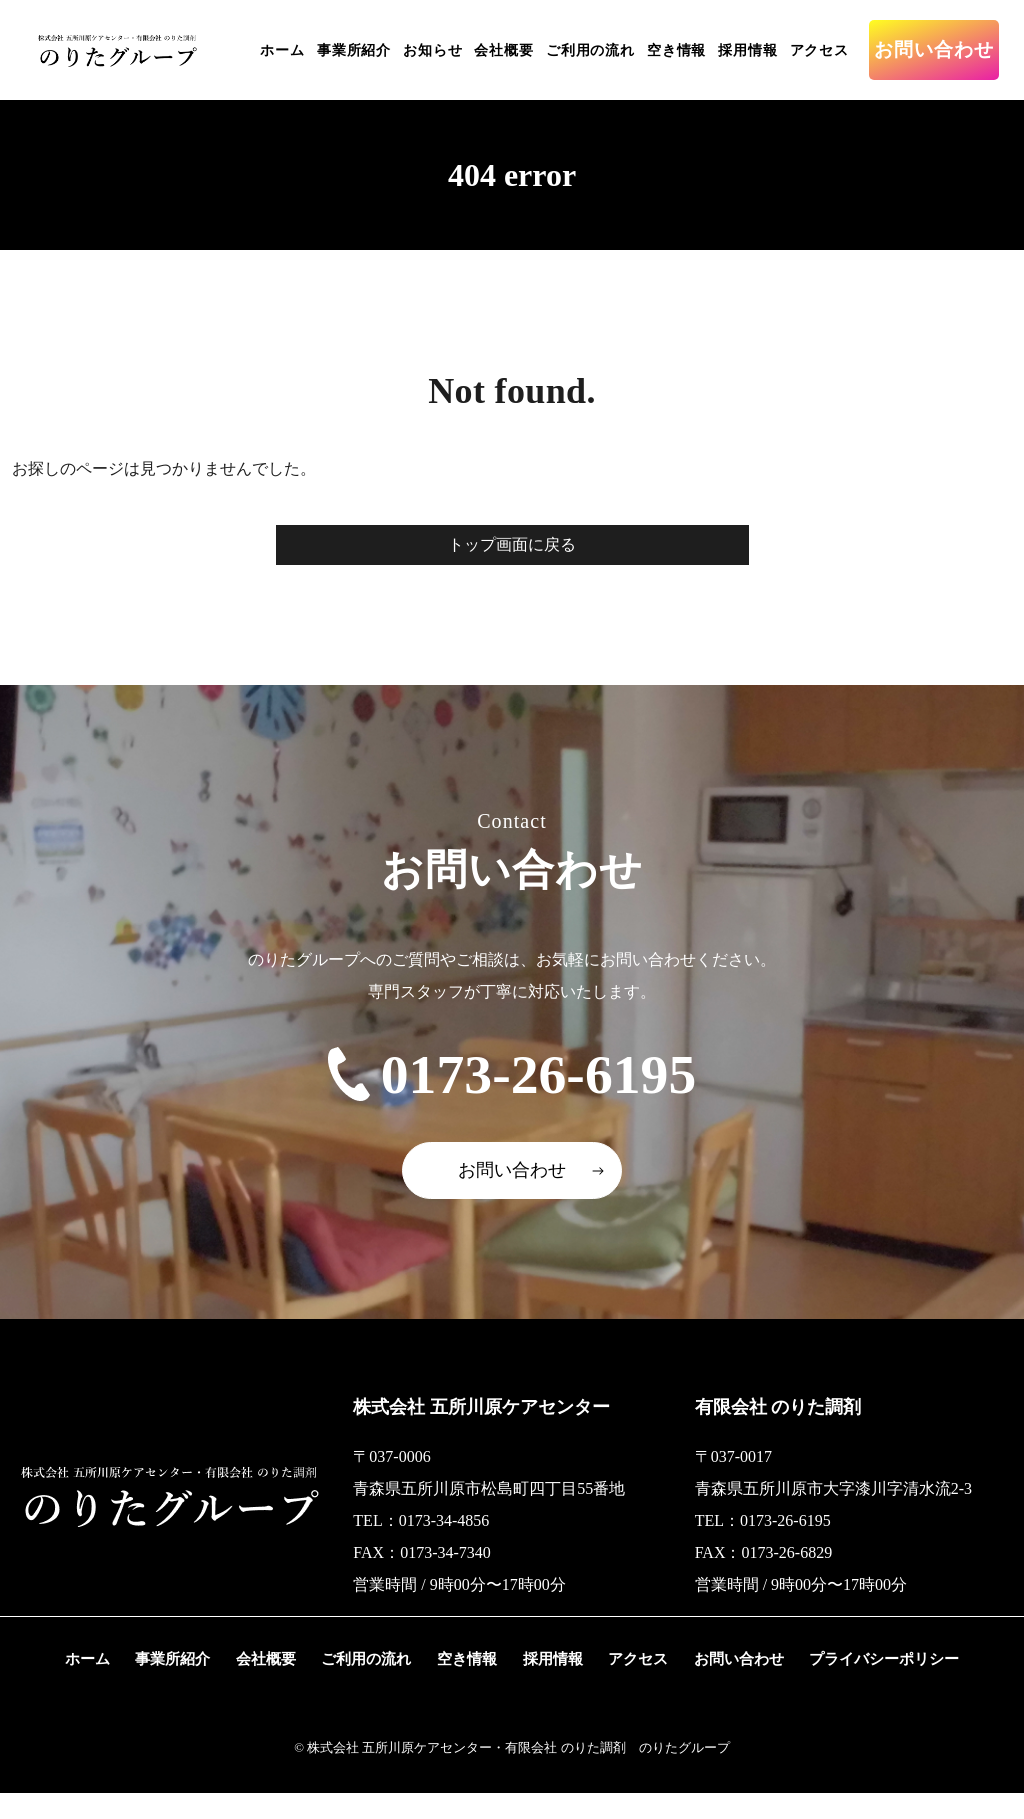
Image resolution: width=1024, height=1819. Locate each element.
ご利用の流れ (590, 50)
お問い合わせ (934, 49)
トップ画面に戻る (512, 544)
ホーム (282, 50)
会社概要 (503, 50)
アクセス (819, 50)
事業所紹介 (354, 50)
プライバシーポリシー (880, 1684)
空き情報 (676, 50)
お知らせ (432, 50)
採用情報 (747, 50)
